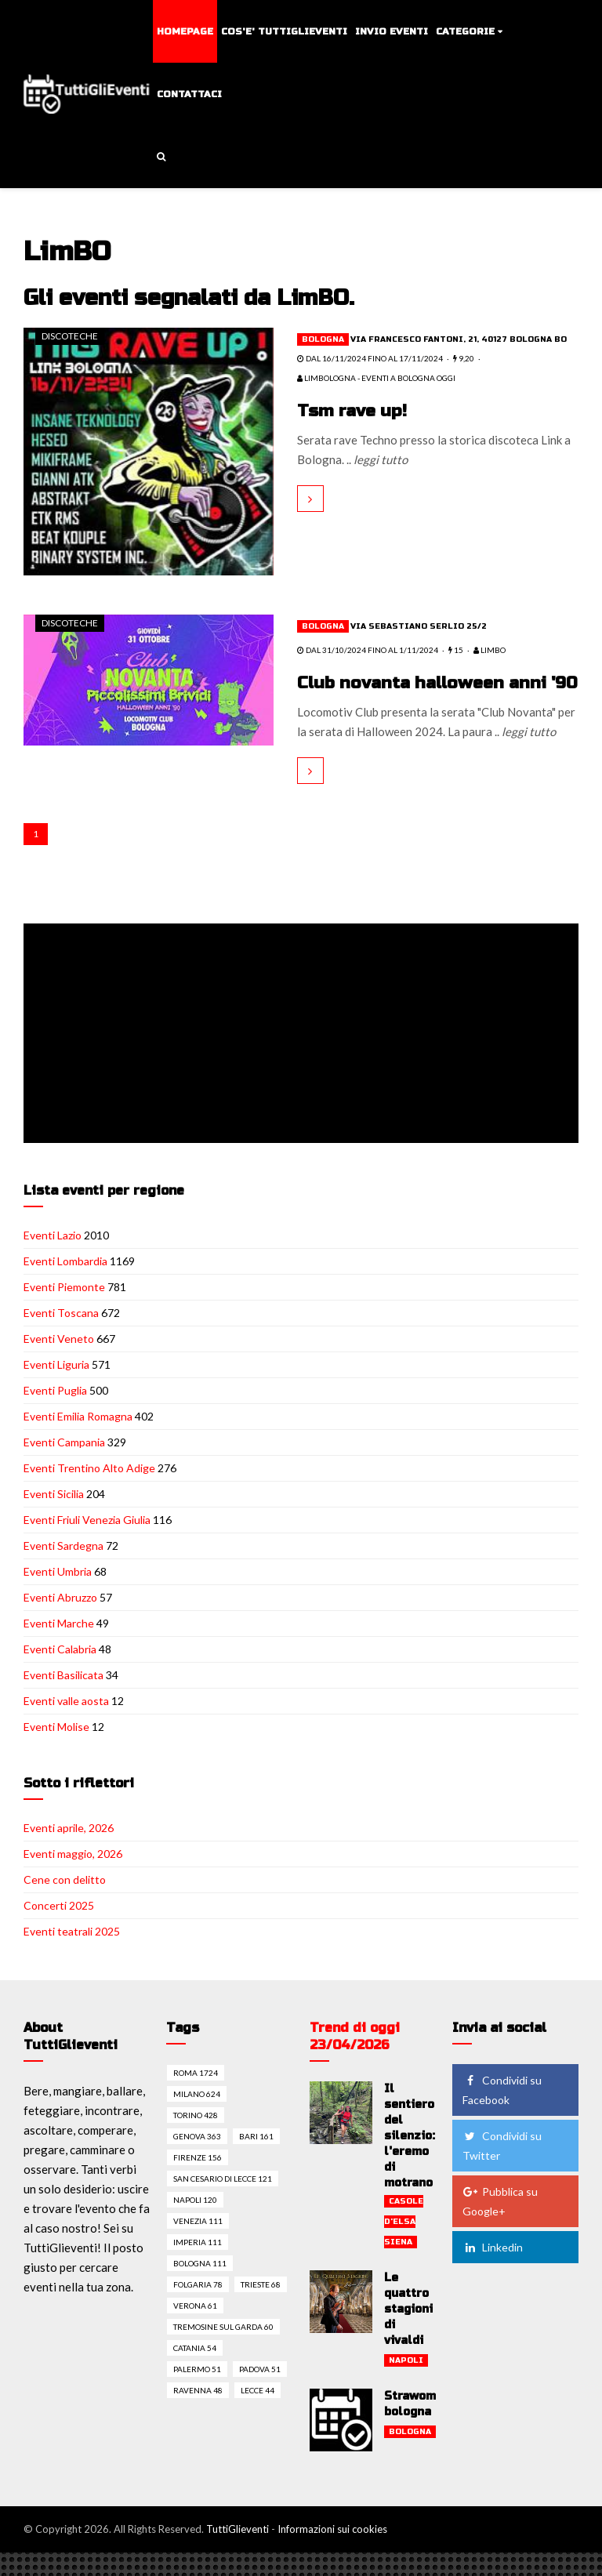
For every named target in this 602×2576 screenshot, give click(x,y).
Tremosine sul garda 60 (223, 2350)
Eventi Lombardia (65, 1284)
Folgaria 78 (198, 2308)
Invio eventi (391, 31)
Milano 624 (196, 2117)
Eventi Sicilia (54, 1517)
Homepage (185, 31)
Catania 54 (194, 2371)
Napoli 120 (195, 2223)
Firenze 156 (197, 2181)
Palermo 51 (197, 2392)
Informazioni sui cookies (332, 2552)
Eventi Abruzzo (60, 1620)
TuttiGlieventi (237, 2552)
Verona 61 (195, 2329)
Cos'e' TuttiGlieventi (284, 31)
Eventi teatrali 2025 (72, 1954)
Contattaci (189, 94)
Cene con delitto (65, 1903)
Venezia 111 (198, 2244)
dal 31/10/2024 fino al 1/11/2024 (367, 650)
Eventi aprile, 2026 (69, 1851)
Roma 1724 (195, 2096)
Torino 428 (195, 2138)
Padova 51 (260, 2392)
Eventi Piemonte (64, 1310)
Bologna (323, 339)
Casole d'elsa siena (403, 2245)
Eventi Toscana (61, 1336)
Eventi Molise (56, 1750)
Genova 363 (197, 2159)
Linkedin (492, 2270)
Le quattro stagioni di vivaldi (408, 2333)
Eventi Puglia (55, 1413)
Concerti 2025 (59, 1929)
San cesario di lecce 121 (222, 2202)
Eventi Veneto (59, 1362)
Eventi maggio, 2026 (73, 1877)
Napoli (406, 2384)
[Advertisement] (304, 1058)
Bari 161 (256, 2159)
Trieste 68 (261, 2308)
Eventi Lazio (53, 1258)
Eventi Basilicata (63, 1698)
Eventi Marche (59, 1646)
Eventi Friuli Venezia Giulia (87, 1543)
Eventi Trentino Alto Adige (89, 1491)
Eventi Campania (64, 1465)
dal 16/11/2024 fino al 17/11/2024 (370, 358)
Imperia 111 (197, 2265)
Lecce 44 (257, 2413)
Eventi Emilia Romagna (78, 1439)
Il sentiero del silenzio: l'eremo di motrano (409, 2159)
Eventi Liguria (56, 1388)
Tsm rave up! (354, 411)
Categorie (465, 31)
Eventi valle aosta (66, 1724)
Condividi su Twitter (502, 2169)
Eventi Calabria (60, 1672)
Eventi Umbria (58, 1595)
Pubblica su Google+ (500, 2224)
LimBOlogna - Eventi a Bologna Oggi (376, 378)
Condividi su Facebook (502, 2113)
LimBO (489, 650)
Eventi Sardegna (63, 1569)
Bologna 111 (200, 2286)
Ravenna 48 (198, 2413)
